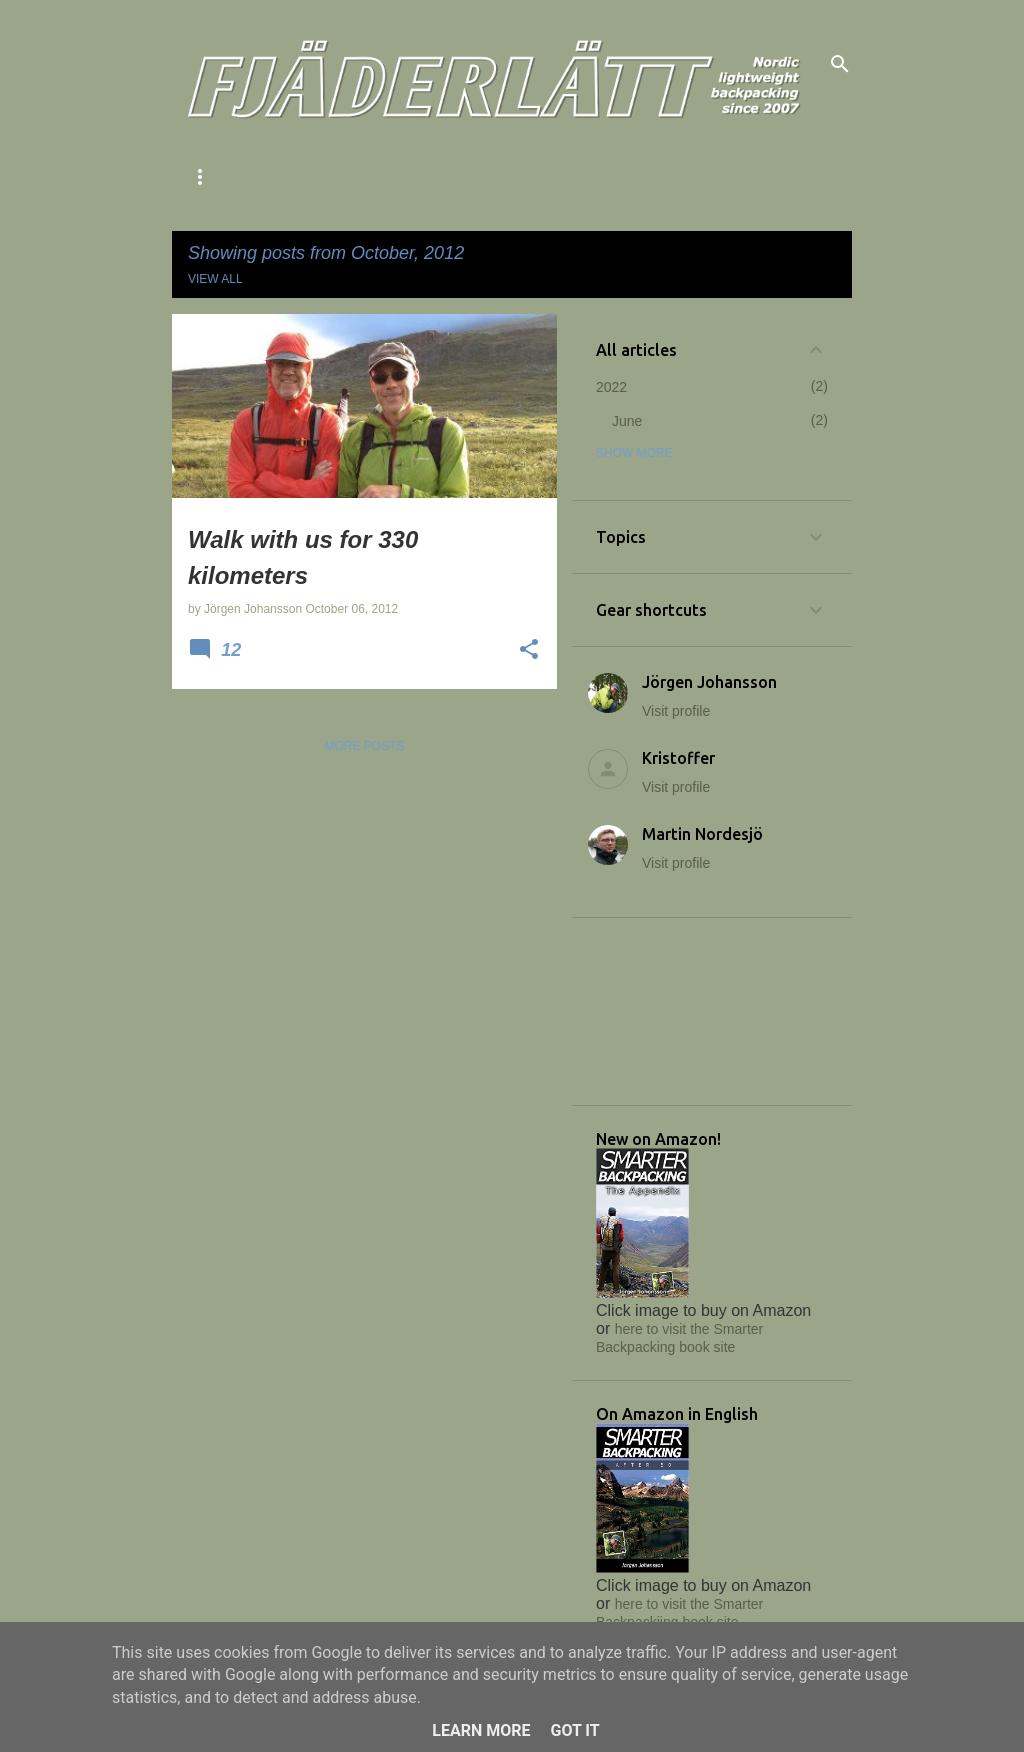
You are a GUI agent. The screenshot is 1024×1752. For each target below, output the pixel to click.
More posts (364, 746)
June (627, 421)
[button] (529, 651)
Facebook (735, 177)
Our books (540, 177)
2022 (611, 387)
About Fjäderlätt (250, 177)
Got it (574, 1730)
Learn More (481, 1730)
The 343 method (408, 177)
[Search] (840, 64)
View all (215, 279)
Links (639, 177)
